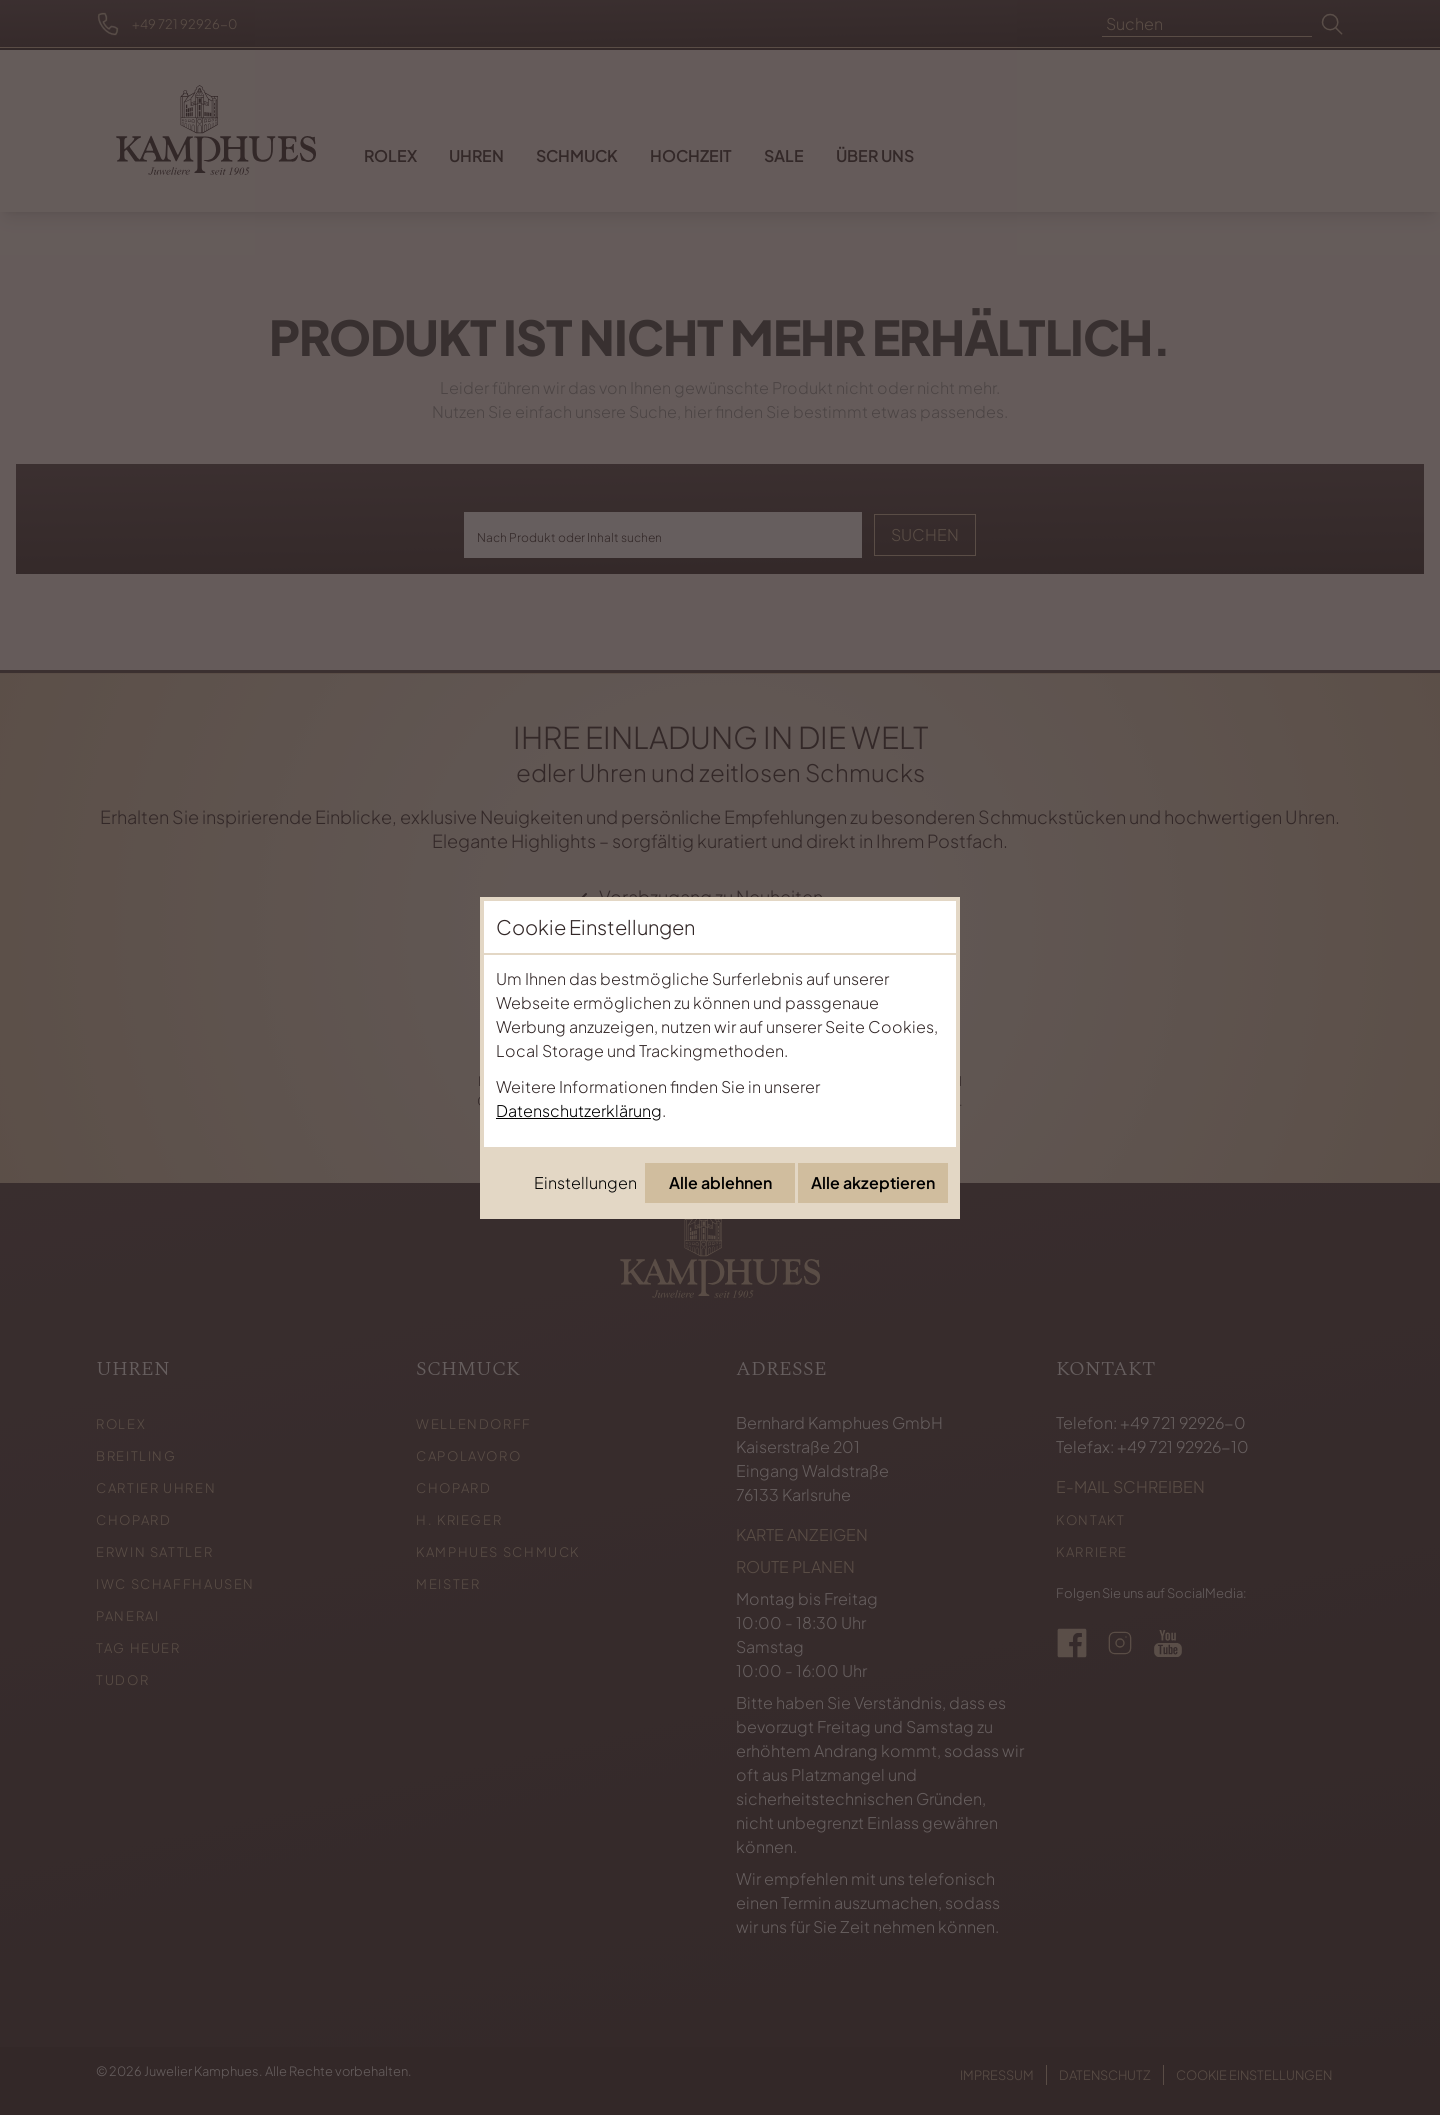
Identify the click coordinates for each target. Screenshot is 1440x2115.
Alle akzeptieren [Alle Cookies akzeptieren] (873, 1182)
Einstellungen (585, 1182)
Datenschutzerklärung (579, 1110)
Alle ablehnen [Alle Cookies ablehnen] (720, 1182)
